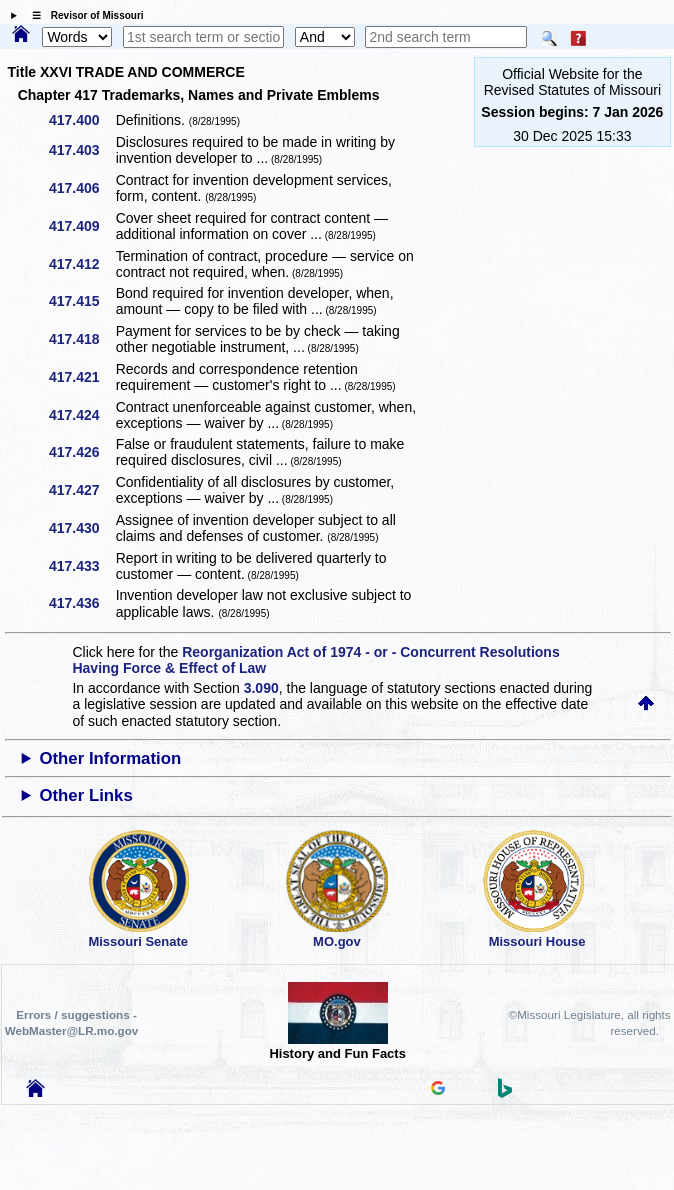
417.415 (81, 301)
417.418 (81, 339)
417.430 (81, 528)
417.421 (81, 377)
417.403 (81, 150)
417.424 (81, 415)
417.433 (81, 566)
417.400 (81, 120)
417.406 (81, 188)
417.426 (81, 452)
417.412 (81, 264)
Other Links (85, 795)
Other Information (110, 758)
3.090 (261, 688)
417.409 (81, 226)
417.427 (81, 490)
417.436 (81, 603)
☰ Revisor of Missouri (83, 15)
